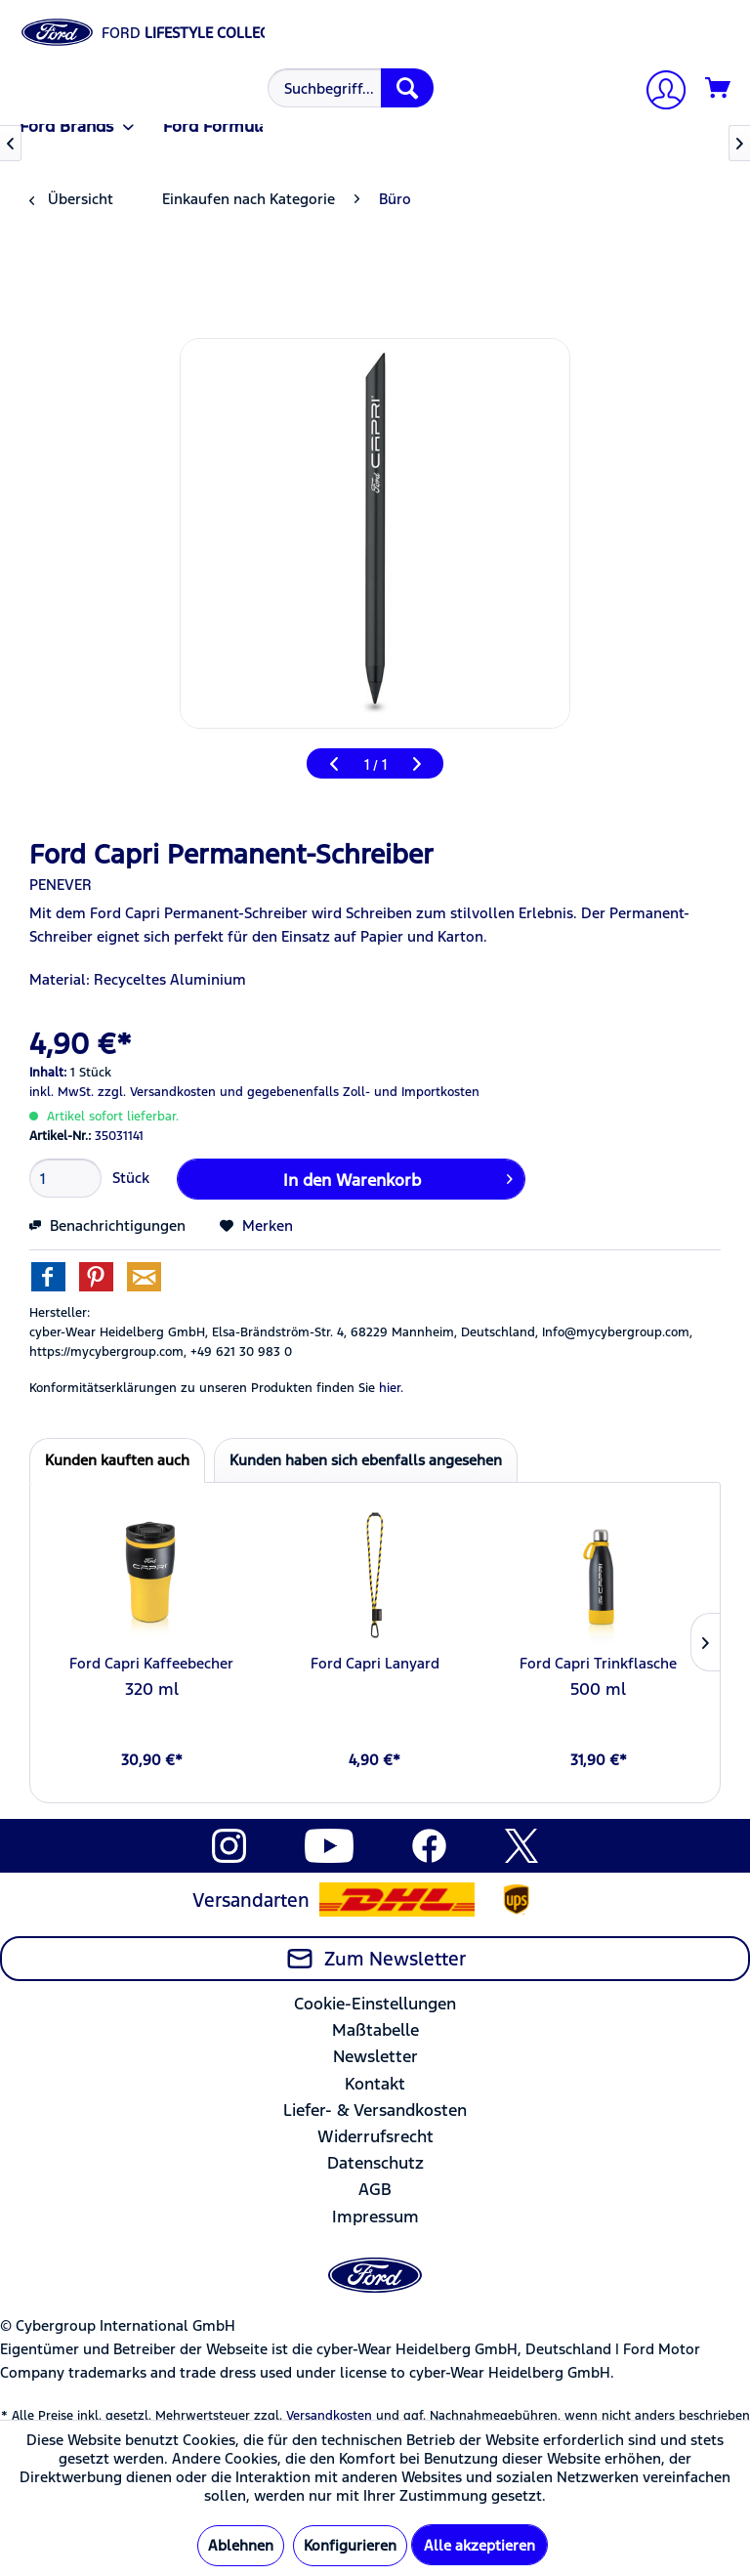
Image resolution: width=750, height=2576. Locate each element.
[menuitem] (348, 87)
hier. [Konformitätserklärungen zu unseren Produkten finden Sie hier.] (391, 1388)
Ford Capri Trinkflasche (598, 1663)
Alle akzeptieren (479, 2545)
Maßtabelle (375, 2030)
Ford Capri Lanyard (375, 1663)
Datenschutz (375, 2163)
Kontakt (375, 2083)
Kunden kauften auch (117, 1460)
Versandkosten (329, 2416)
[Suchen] (407, 87)
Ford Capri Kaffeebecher (151, 1663)
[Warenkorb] (718, 88)
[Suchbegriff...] (351, 87)
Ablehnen (240, 2545)
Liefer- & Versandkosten (375, 2110)
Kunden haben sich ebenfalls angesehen (365, 1460)
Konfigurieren (350, 2545)
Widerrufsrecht (375, 2136)
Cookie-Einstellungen (375, 2003)
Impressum (375, 2216)
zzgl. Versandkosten (157, 1092)
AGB (375, 2189)
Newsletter (375, 2056)
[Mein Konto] (658, 92)
